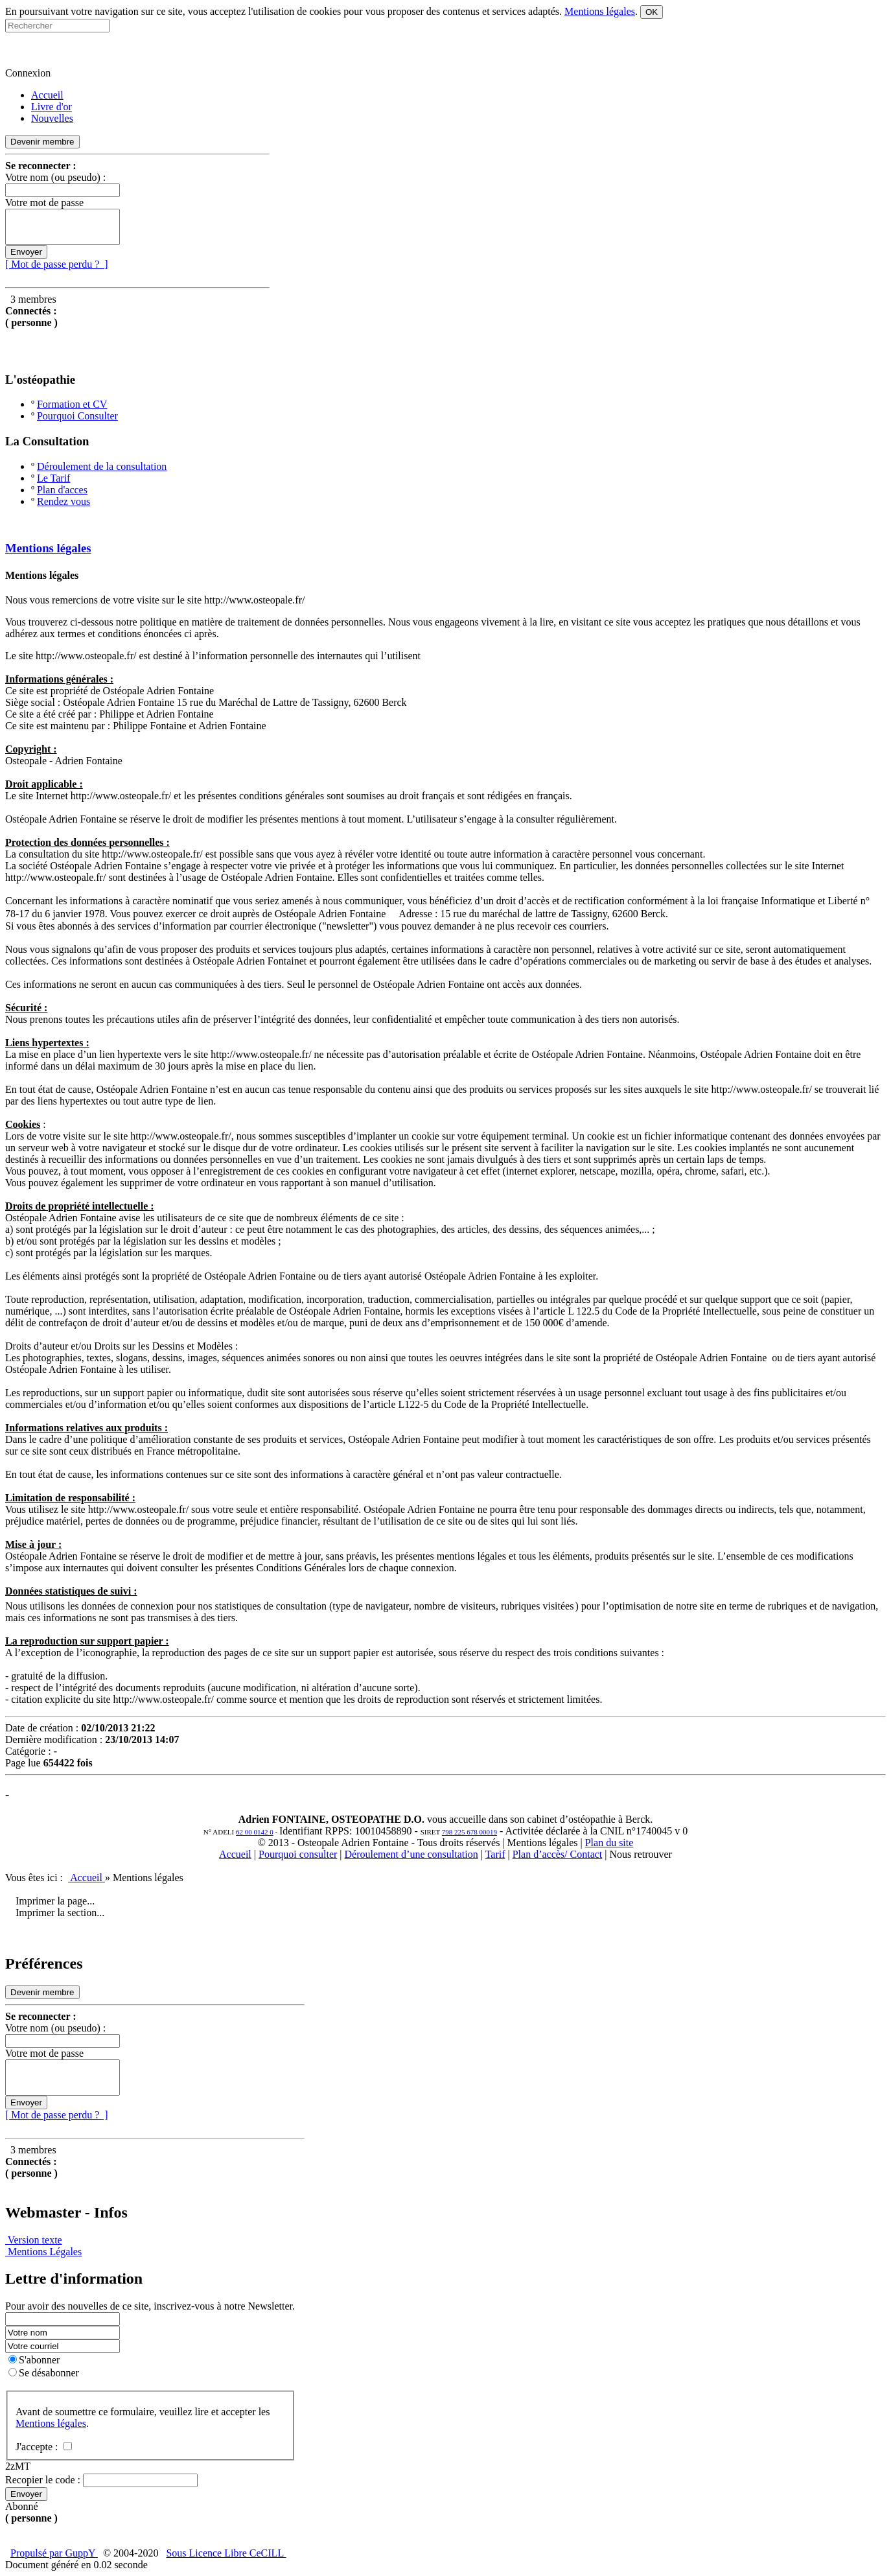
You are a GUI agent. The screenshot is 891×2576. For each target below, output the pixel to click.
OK (651, 12)
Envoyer (26, 252)
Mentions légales (48, 548)
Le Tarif (53, 478)
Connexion (28, 72)
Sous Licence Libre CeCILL (226, 2552)
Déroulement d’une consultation (411, 1854)
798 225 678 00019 (469, 1832)
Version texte (33, 2239)
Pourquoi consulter (298, 1854)
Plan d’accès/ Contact (558, 1854)
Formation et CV (72, 404)
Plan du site (609, 1842)
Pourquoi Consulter (77, 415)
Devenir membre (42, 141)
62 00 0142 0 (254, 1832)
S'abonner (34, 2359)
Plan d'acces (62, 489)
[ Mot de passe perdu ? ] (56, 264)
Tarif (495, 1854)
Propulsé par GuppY (54, 2552)
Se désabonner (43, 2372)
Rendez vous (63, 501)
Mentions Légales (43, 2251)
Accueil (235, 1854)
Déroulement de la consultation (102, 466)
